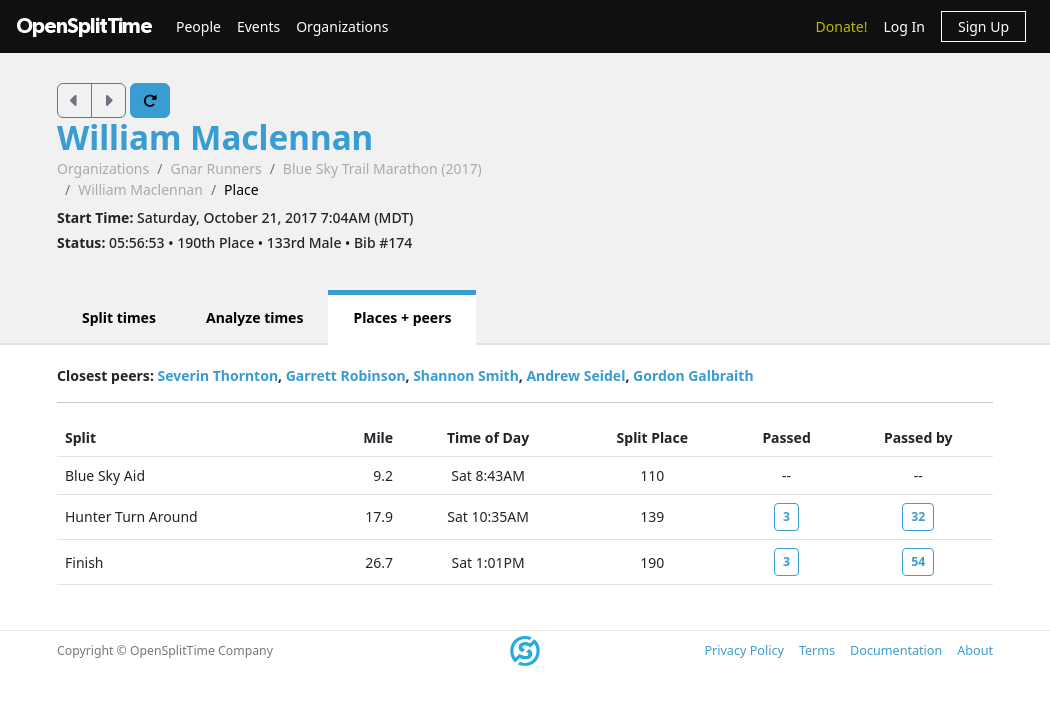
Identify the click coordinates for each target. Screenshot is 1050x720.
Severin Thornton (217, 375)
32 (918, 516)
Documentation (896, 650)
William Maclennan (215, 137)
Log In (903, 26)
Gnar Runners (215, 168)
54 (918, 561)
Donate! (842, 26)
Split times (119, 317)
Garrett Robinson (346, 375)
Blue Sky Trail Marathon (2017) (382, 168)
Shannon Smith (466, 375)
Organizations (342, 26)
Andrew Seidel (575, 375)
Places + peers (402, 317)
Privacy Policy (743, 650)
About (975, 650)
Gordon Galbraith (693, 375)
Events (258, 26)
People (198, 26)
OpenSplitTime (84, 26)
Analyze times (255, 317)
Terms (817, 650)
